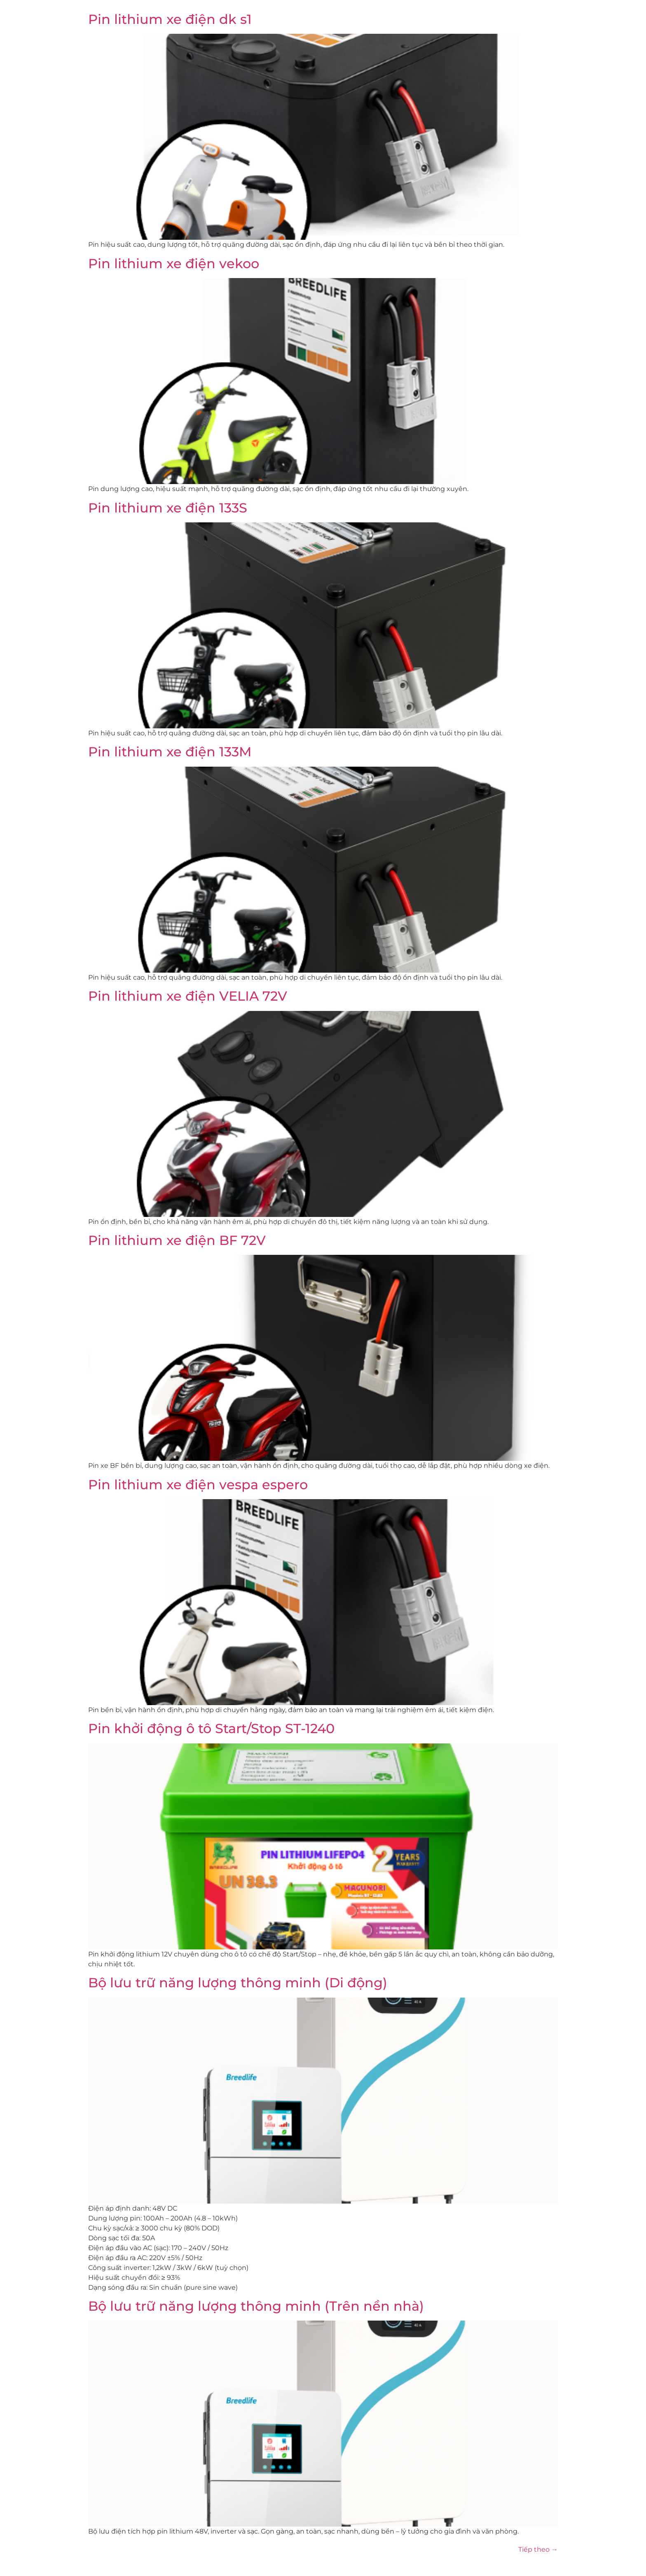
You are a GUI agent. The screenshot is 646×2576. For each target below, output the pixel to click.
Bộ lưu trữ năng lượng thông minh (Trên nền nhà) (256, 2306)
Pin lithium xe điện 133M (170, 752)
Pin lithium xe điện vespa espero (198, 1484)
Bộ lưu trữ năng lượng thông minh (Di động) (237, 1983)
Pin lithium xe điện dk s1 (170, 19)
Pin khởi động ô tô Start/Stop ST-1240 (211, 1728)
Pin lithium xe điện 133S (167, 508)
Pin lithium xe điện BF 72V (177, 1240)
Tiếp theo (538, 2549)
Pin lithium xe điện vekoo (173, 263)
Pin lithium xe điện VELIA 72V (187, 996)
